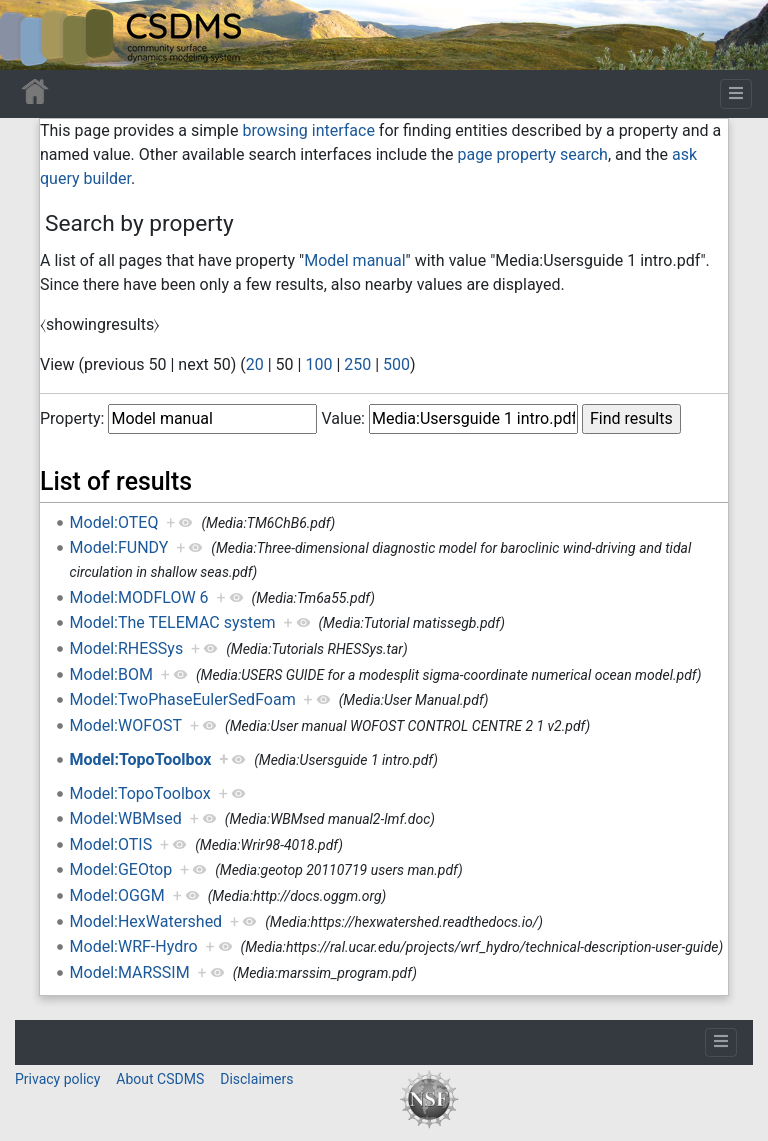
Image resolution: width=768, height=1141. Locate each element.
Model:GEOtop (121, 869)
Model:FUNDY (119, 547)
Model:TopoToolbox (141, 759)
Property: (72, 418)
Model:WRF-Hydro (134, 946)
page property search (532, 154)
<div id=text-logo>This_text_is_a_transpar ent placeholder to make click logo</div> (32, 35)
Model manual (354, 260)
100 (318, 364)
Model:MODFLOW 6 (139, 597)
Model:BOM (111, 674)
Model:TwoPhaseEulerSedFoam (183, 699)
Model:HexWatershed (146, 921)
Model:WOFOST (126, 725)
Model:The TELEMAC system (173, 622)
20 (255, 364)
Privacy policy (57, 1079)
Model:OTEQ (114, 522)
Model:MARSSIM (130, 972)
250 (357, 364)
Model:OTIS (111, 844)
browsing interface (308, 130)
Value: (343, 418)
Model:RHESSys (127, 648)
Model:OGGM (117, 895)
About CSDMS (160, 1079)
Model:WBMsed (126, 818)
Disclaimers (256, 1079)
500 (396, 364)
